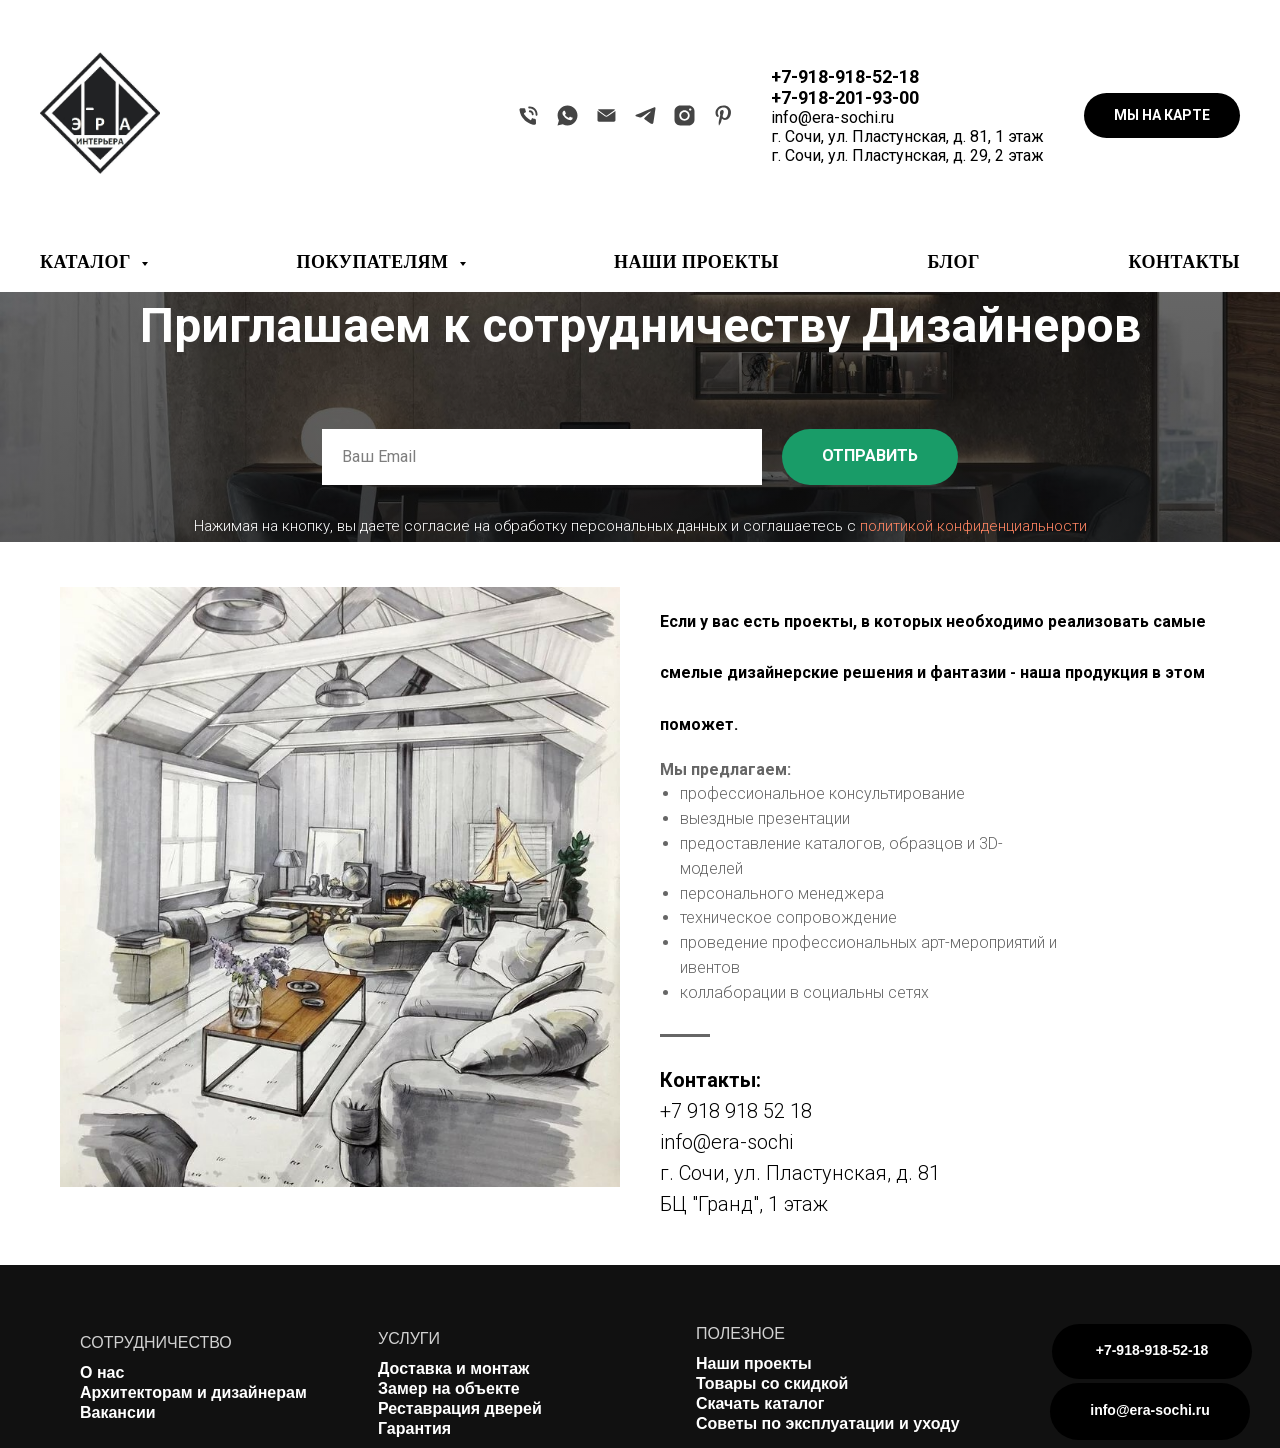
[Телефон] (528, 115)
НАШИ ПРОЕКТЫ (696, 262)
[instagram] (684, 115)
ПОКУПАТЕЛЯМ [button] (375, 262)
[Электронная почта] (606, 115)
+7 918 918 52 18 (736, 1111)
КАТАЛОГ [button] (88, 262)
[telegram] (645, 115)
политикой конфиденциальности (973, 526)
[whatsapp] (567, 115)
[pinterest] (723, 115)
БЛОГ (954, 262)
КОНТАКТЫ (1184, 262)
